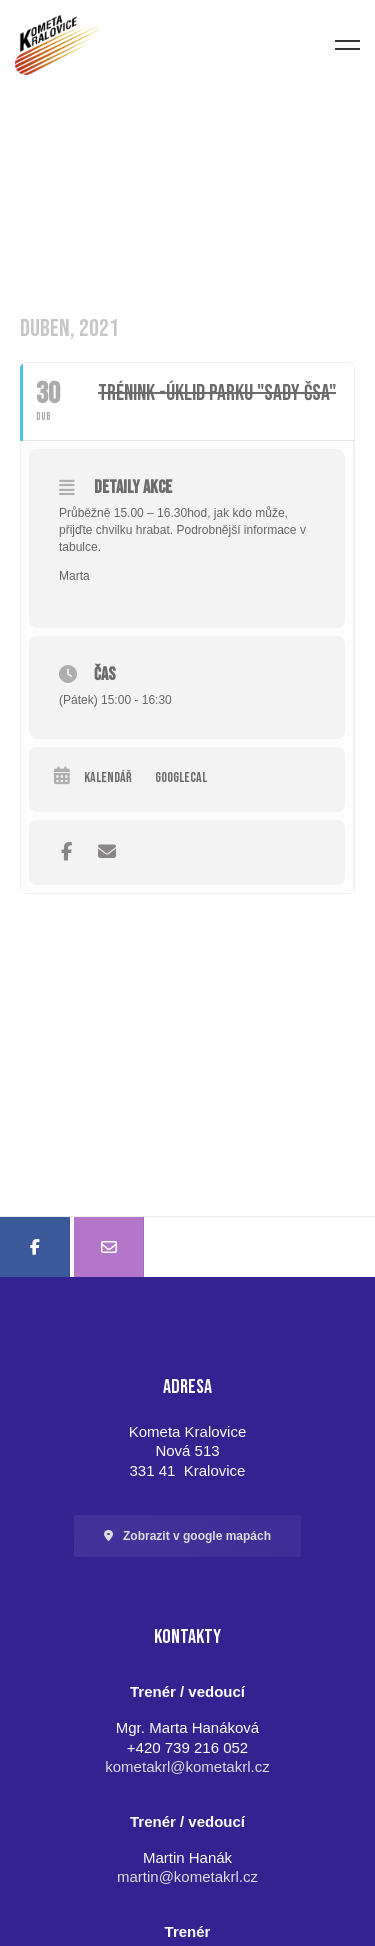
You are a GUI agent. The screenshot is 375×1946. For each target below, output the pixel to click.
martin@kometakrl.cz (187, 1876)
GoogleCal (181, 778)
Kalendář (108, 778)
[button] (187, 1536)
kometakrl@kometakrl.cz (187, 1766)
